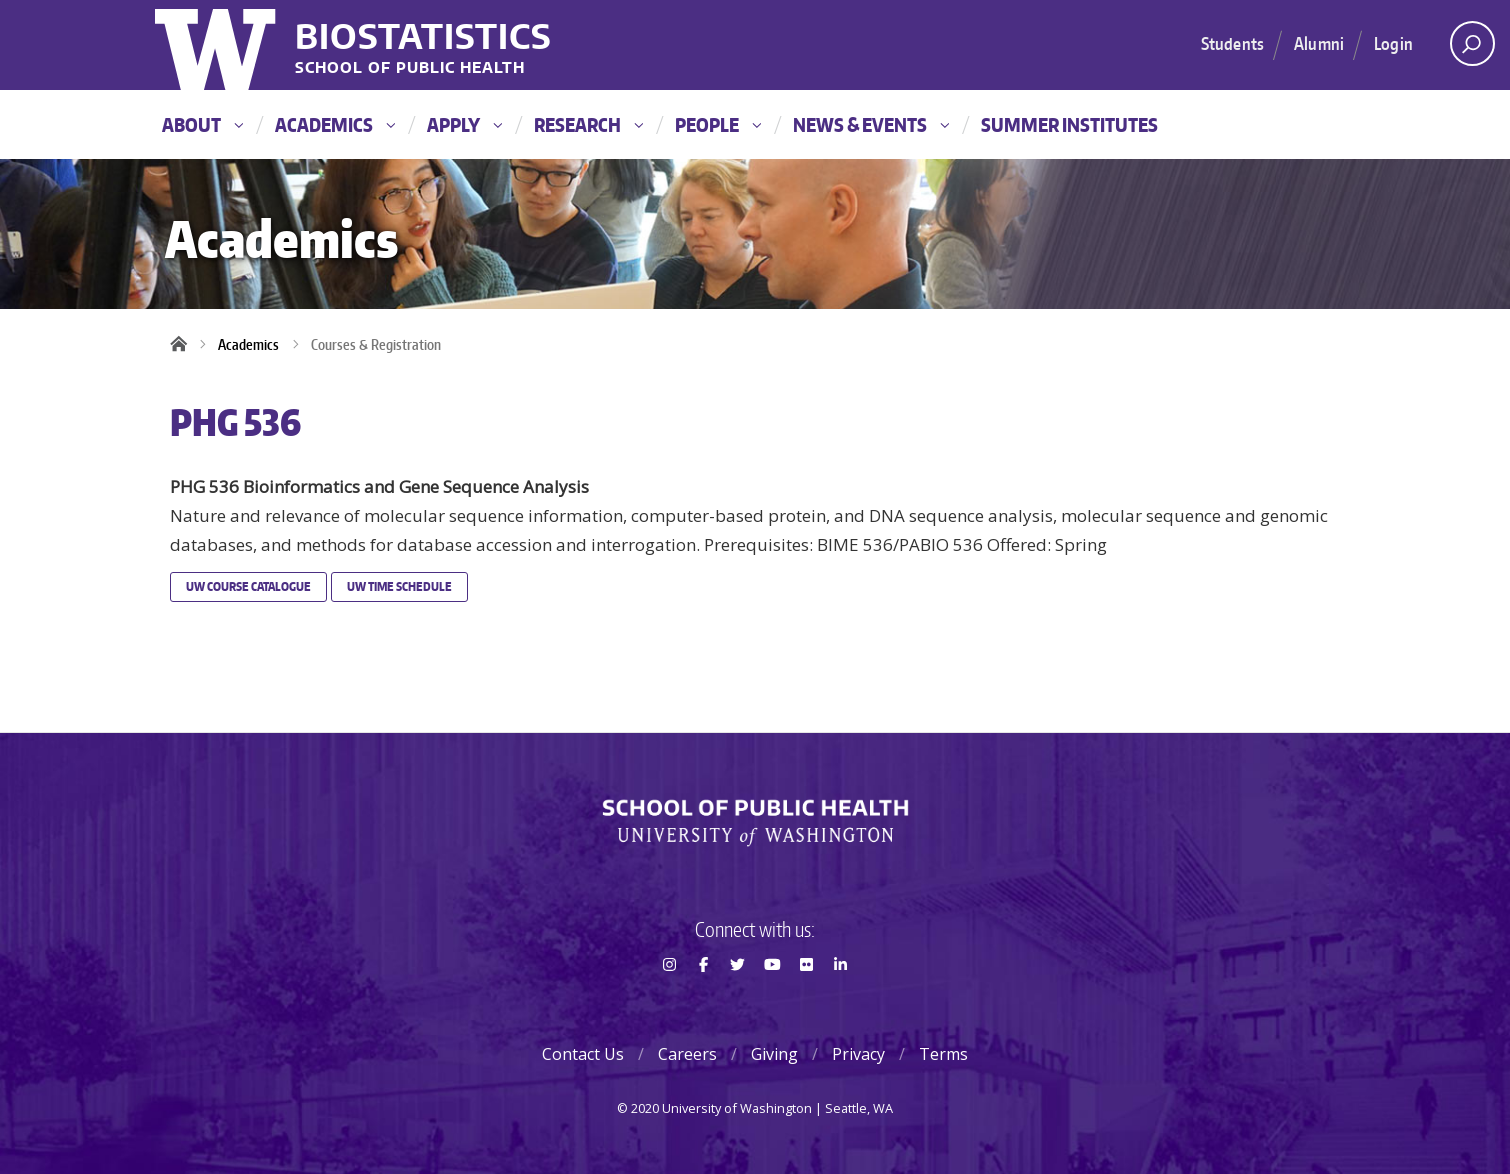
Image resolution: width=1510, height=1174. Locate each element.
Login (1393, 43)
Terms (943, 1054)
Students (1232, 43)
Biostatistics (423, 35)
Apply (464, 124)
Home (185, 345)
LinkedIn (841, 1000)
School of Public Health (410, 68)
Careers (687, 1054)
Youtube (772, 1000)
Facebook (703, 1000)
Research (588, 124)
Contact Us (583, 1054)
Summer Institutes (1069, 124)
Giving (774, 1054)
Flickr (806, 1000)
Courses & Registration (376, 344)
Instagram (669, 1000)
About (202, 124)
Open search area (1465, 49)
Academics (335, 124)
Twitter (738, 1000)
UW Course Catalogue (248, 586)
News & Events (871, 124)
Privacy (858, 1054)
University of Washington (217, 45)
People (718, 124)
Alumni (1319, 43)
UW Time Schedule (399, 586)
